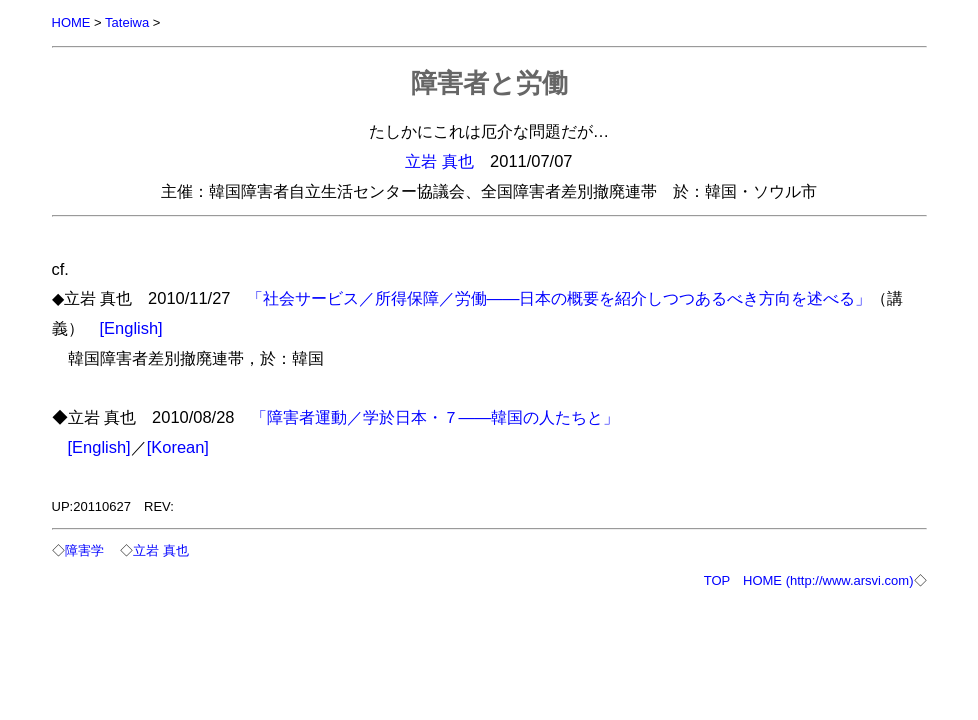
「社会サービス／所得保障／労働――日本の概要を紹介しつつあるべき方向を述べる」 (559, 298)
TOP (717, 580)
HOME (71, 22)
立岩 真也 (439, 161)
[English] (131, 328)
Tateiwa (127, 22)
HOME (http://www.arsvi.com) (828, 580)
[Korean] (178, 447)
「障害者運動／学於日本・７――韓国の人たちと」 (435, 417)
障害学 (84, 550)
